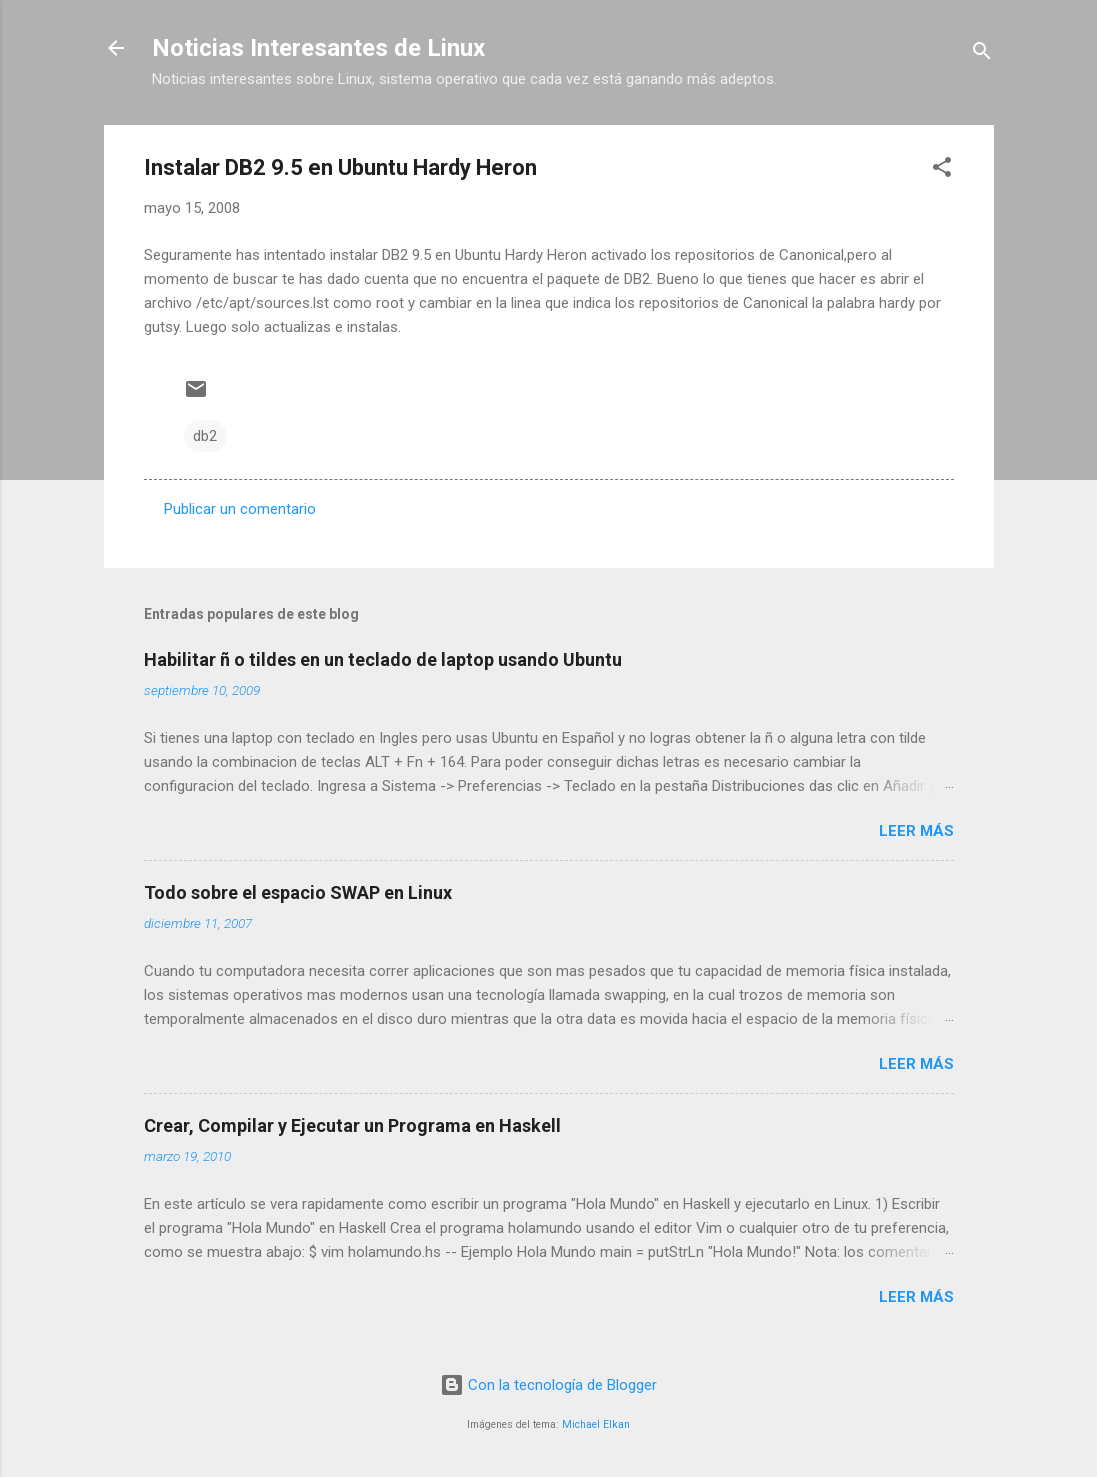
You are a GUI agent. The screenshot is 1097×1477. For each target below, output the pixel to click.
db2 (205, 436)
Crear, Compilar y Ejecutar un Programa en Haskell (352, 1125)
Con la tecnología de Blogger (548, 1385)
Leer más (916, 831)
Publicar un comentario (240, 509)
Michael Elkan (596, 1424)
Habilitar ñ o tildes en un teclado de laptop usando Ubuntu (383, 659)
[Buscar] (982, 54)
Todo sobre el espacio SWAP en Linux (298, 892)
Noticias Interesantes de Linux (318, 48)
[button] (942, 170)
